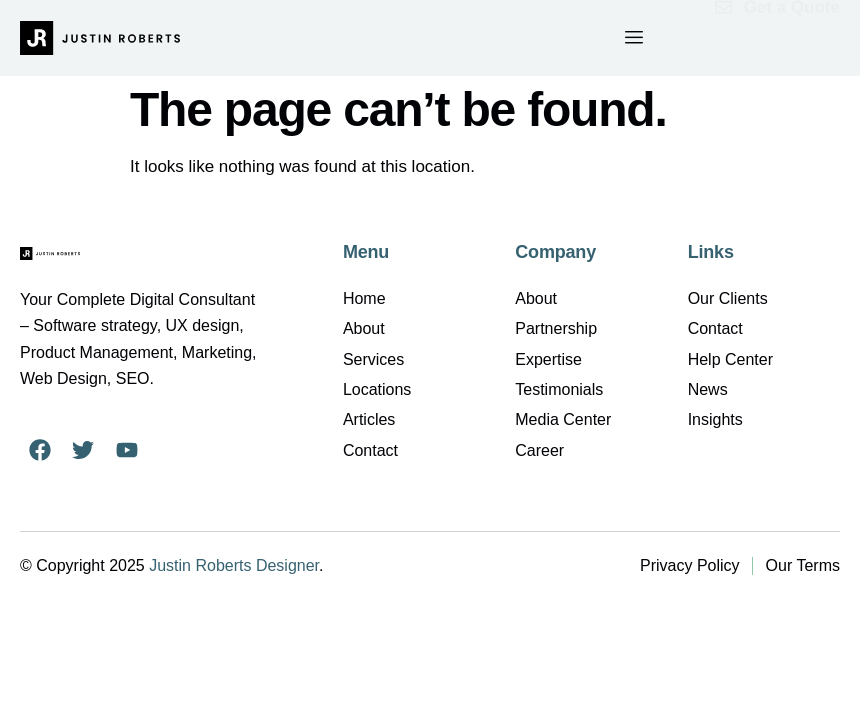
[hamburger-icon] (633, 38)
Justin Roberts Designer (234, 565)
